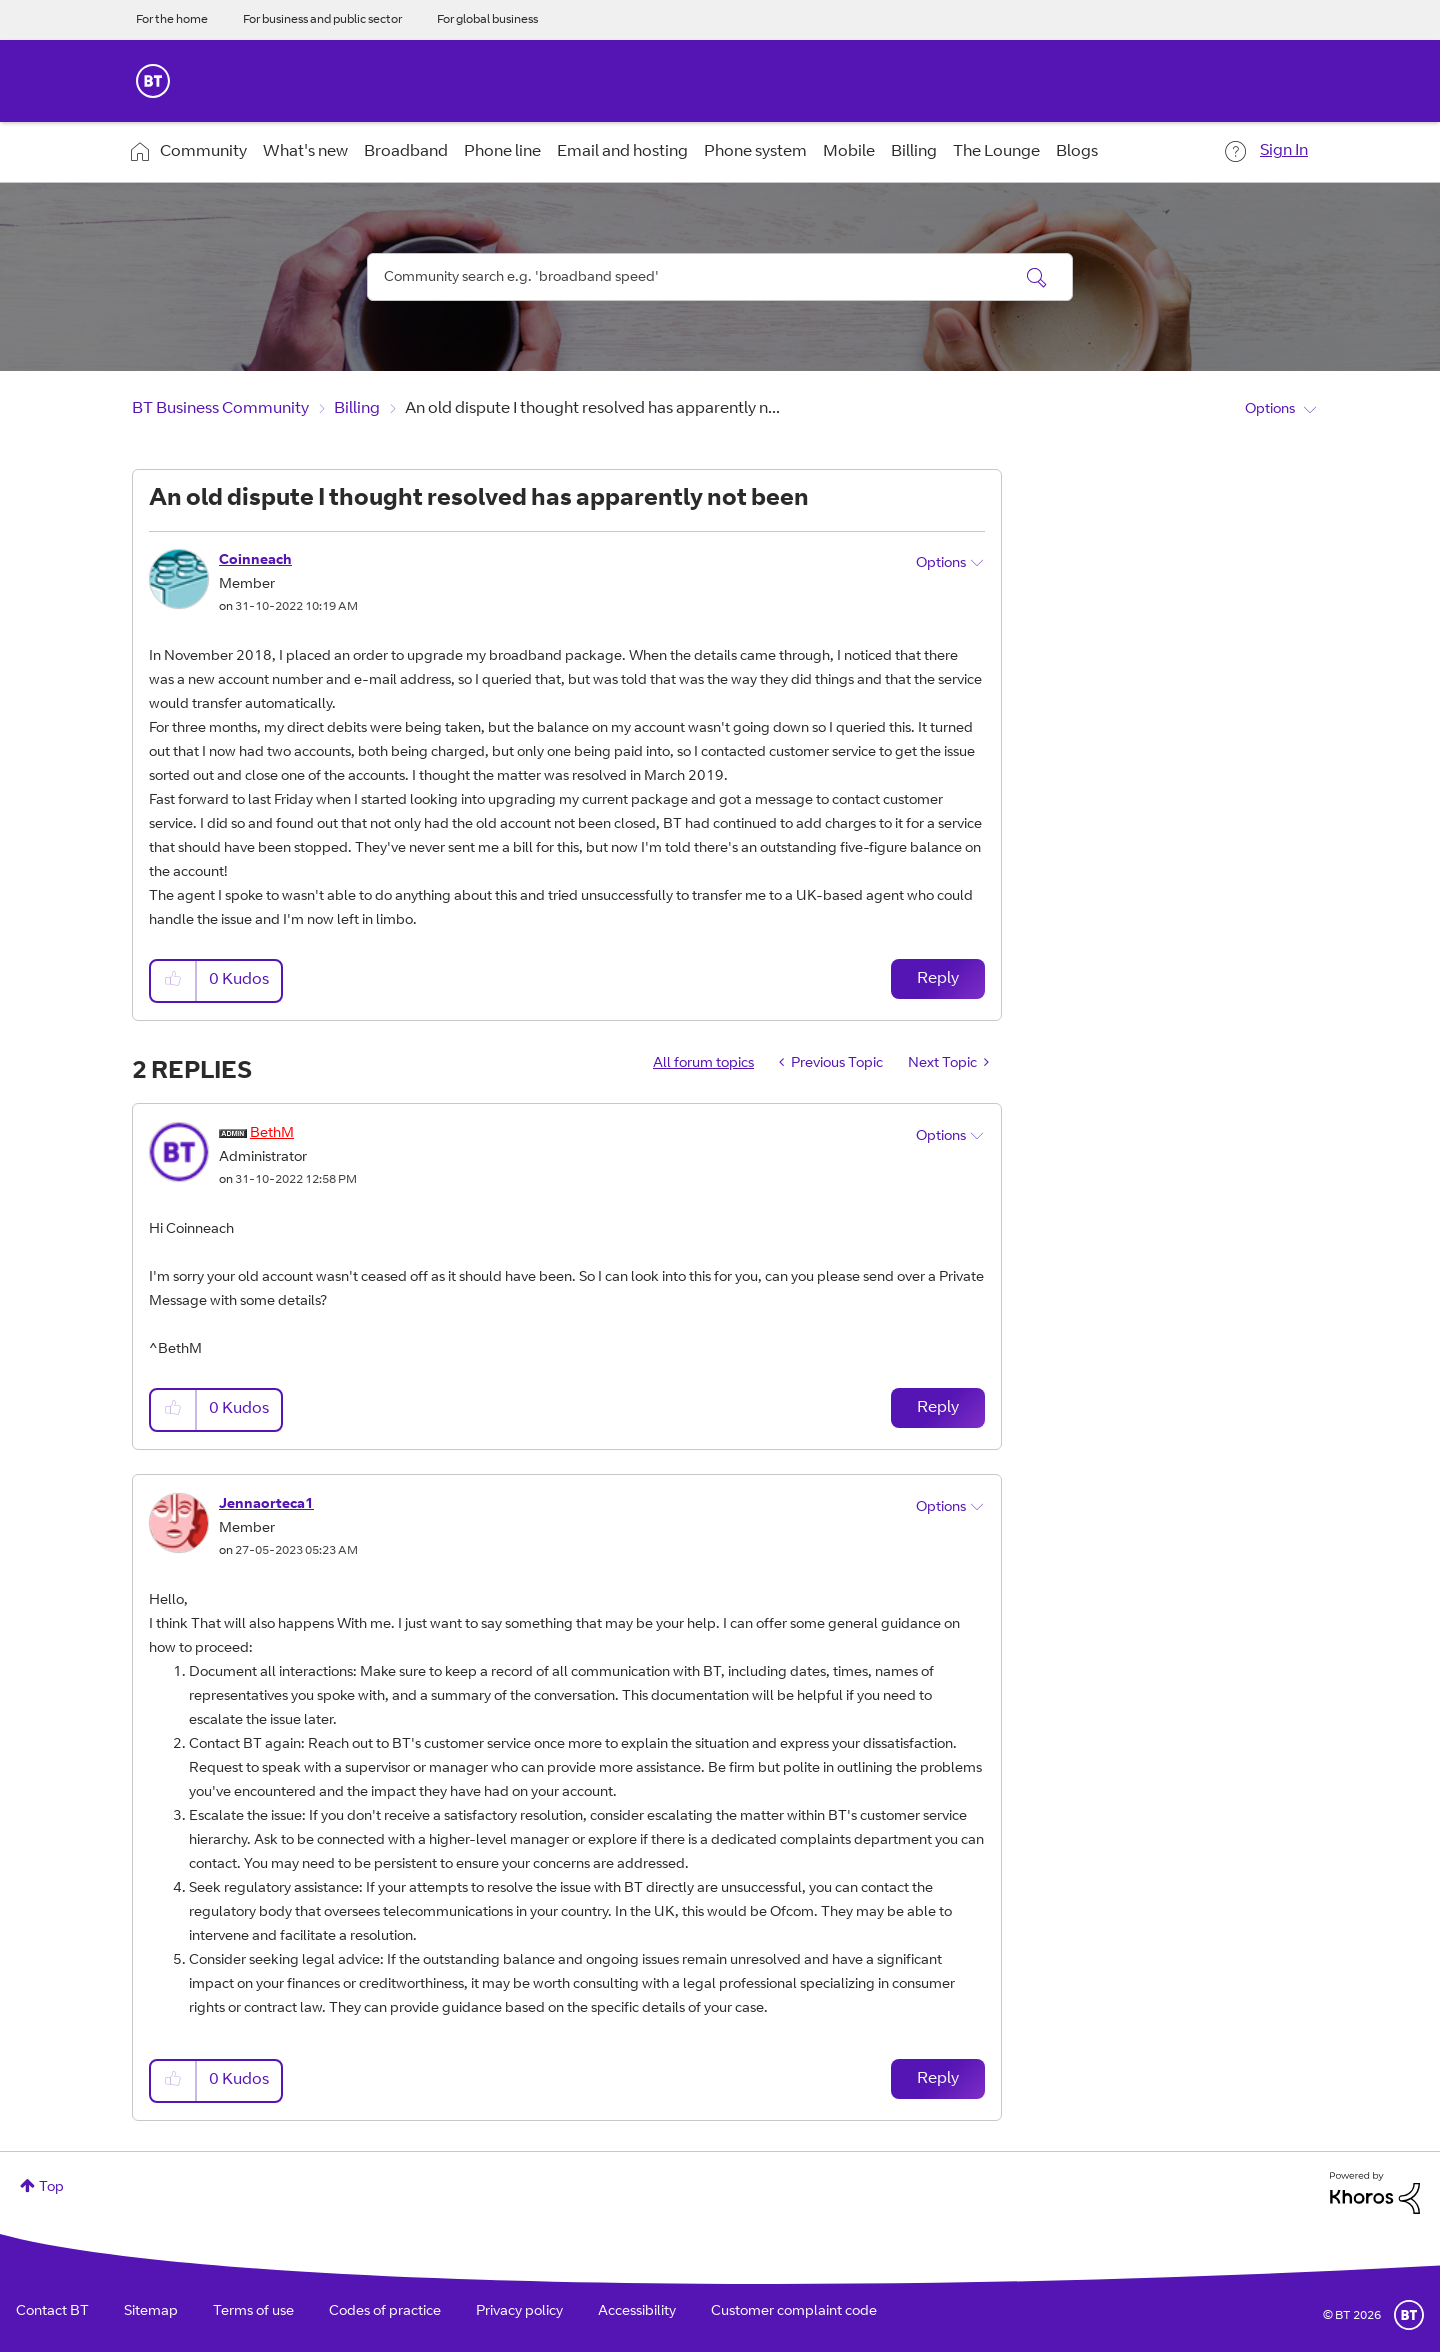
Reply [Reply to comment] (938, 1408)
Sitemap (151, 2312)
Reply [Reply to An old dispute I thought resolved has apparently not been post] (938, 979)
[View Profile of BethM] (272, 1134)
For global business (487, 20)
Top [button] (51, 2188)
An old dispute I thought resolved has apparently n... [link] (592, 409)
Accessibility (637, 2312)
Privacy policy (519, 2312)
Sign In (1284, 151)
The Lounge (996, 152)
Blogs (1077, 152)
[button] (174, 980)
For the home (172, 20)
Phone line (502, 152)
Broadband (406, 152)
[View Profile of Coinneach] (255, 561)
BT (1409, 2315)
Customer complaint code (794, 2312)
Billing (914, 152)
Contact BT (52, 2312)
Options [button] (1270, 410)
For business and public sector (322, 20)
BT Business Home (153, 81)
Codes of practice (385, 2312)
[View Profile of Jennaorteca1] (266, 1505)
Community (203, 152)
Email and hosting (622, 152)
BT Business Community (220, 409)
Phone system (755, 152)
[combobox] (720, 277)
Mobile (849, 152)
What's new (305, 152)
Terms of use (253, 2312)
